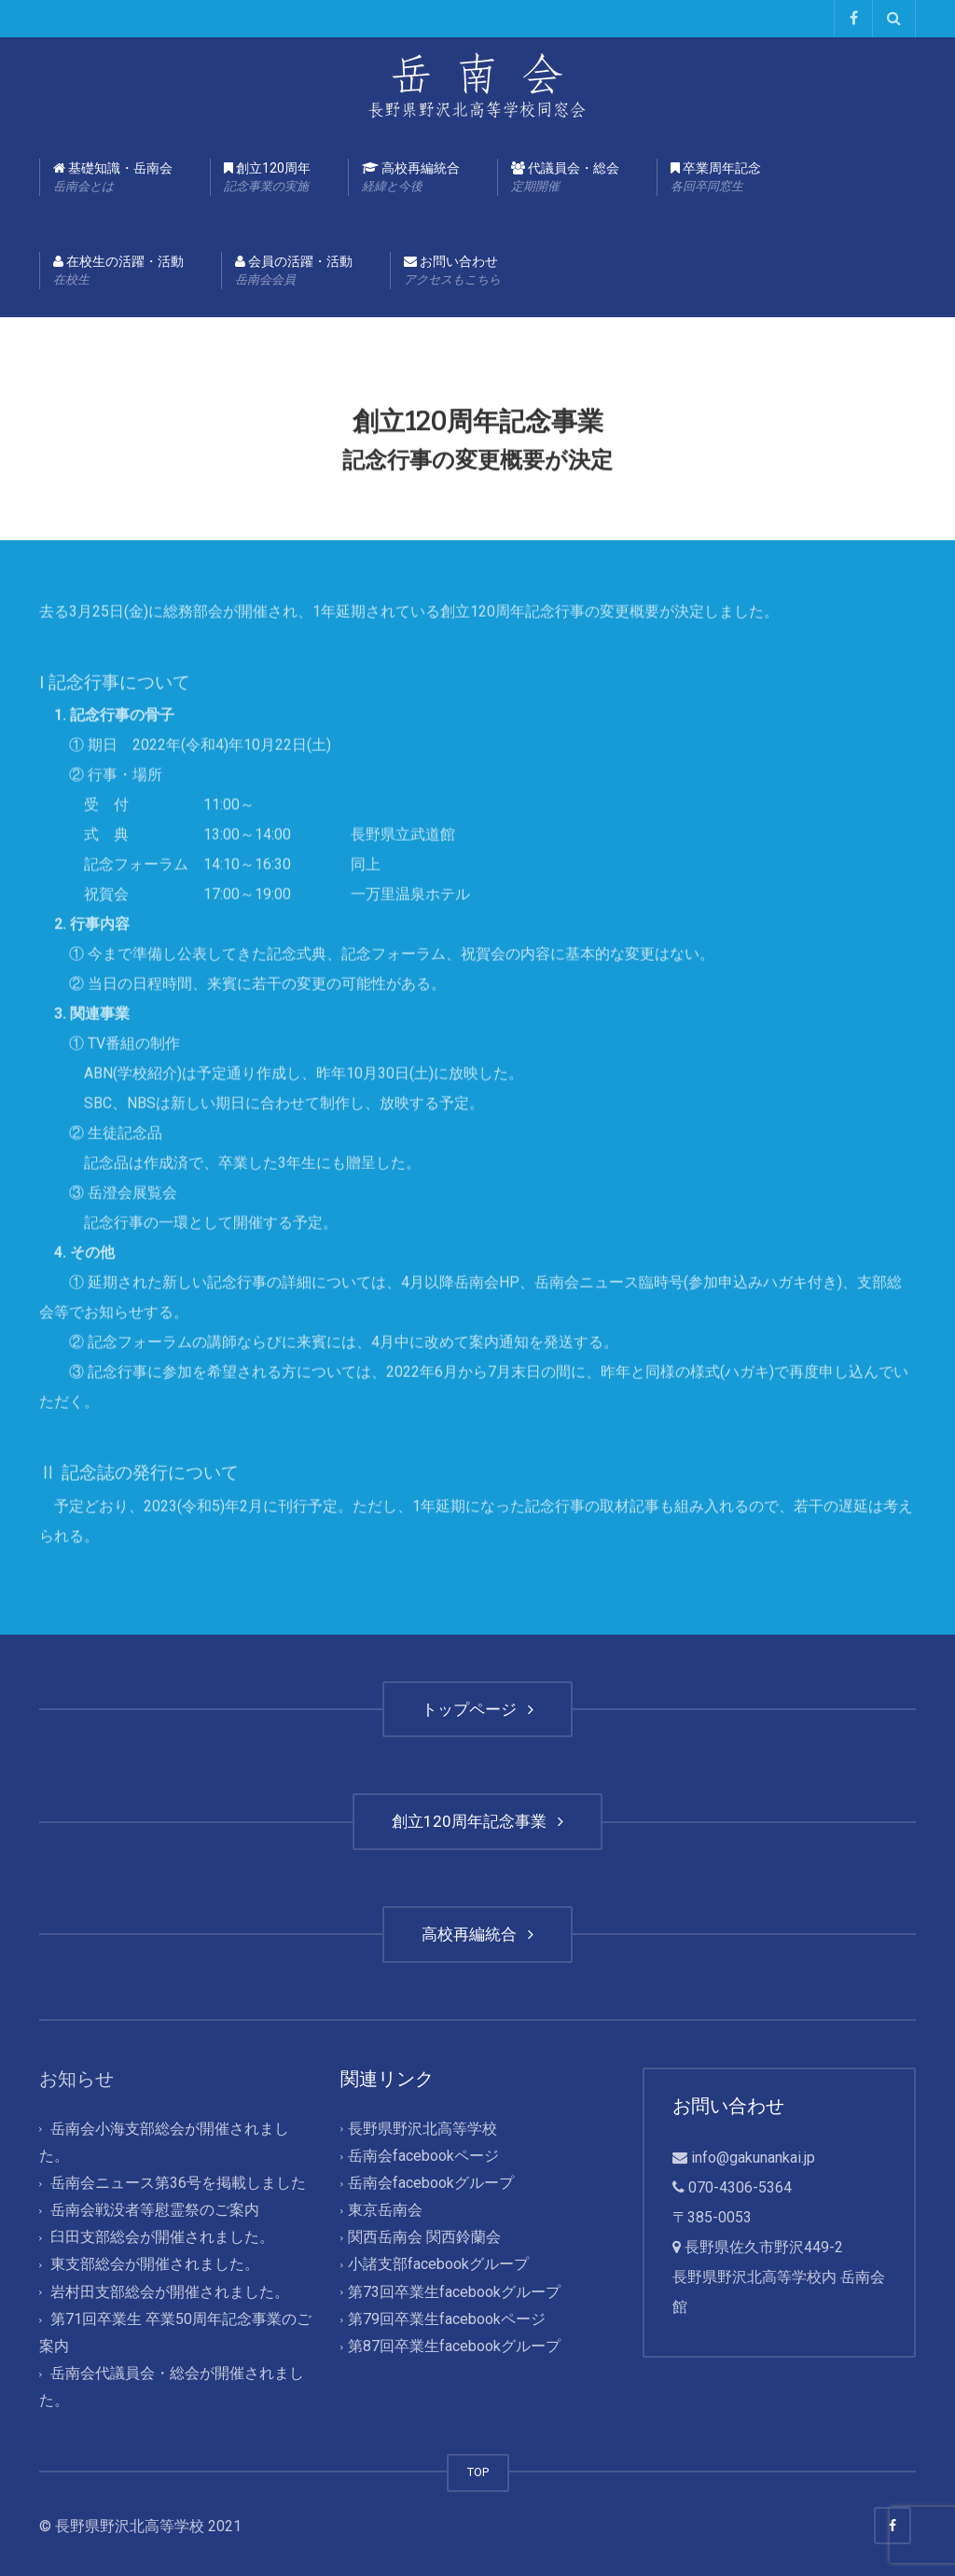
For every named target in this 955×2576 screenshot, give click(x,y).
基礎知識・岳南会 (113, 178)
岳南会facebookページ (423, 2156)
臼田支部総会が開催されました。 (162, 2238)
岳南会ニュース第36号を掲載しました (178, 2183)
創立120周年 (267, 178)
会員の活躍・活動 (294, 271)
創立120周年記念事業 (477, 1821)
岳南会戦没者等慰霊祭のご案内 (154, 2210)
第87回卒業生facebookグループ (454, 2346)
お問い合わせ (452, 271)
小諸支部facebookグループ (438, 2265)
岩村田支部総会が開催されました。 (169, 2292)
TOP (478, 2472)
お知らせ (76, 2079)
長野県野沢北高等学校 (422, 2128)
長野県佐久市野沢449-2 (764, 2247)
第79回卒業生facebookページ (447, 2319)
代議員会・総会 (565, 178)
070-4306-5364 (740, 2187)
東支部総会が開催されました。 (154, 2265)
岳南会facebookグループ (431, 2183)
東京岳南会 (385, 2210)
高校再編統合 (411, 178)
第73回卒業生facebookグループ (454, 2292)
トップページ (477, 1709)
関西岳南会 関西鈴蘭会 (424, 2238)
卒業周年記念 (716, 178)
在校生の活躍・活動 (118, 271)
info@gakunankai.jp (753, 2157)
